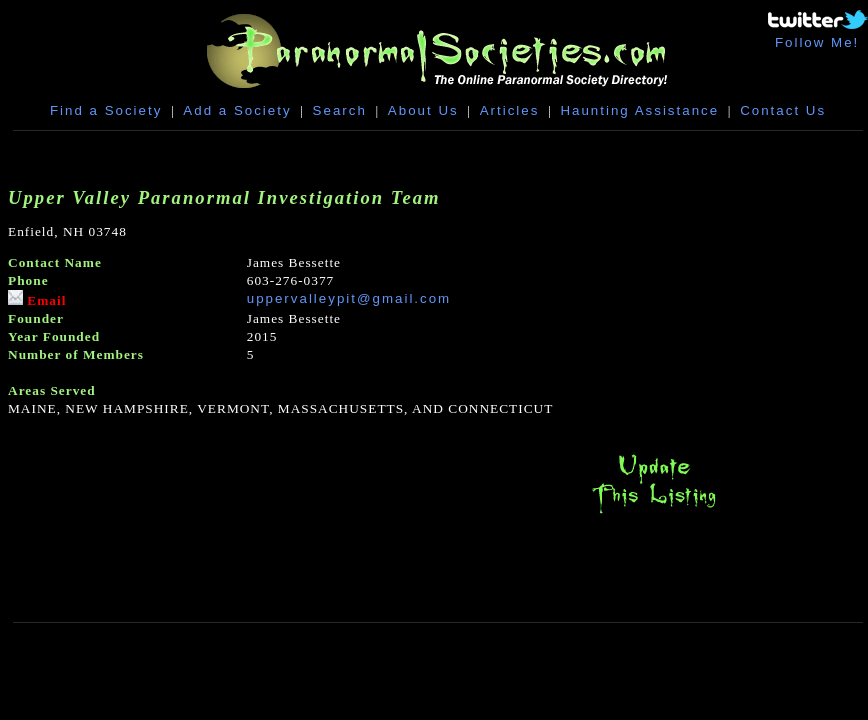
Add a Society (237, 110)
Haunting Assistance (639, 110)
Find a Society (106, 110)
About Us (423, 110)
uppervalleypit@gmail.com (349, 298)
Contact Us (783, 110)
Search (340, 110)
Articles (510, 110)
